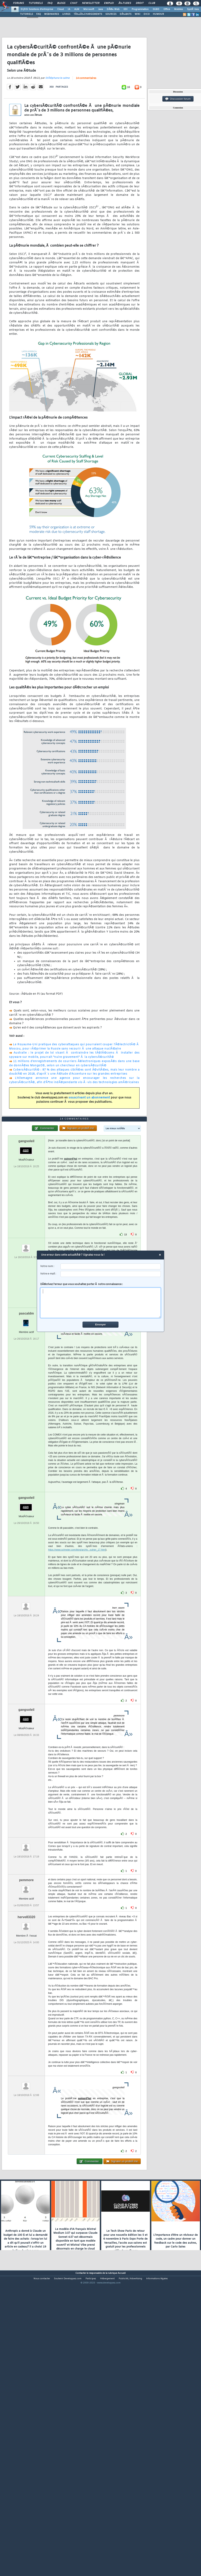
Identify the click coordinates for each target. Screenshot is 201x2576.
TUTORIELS (26, 14)
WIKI (137, 14)
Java (100, 9)
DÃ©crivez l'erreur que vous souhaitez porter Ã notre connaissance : (100, 1300)
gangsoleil (26, 1257)
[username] (110, 1266)
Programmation (140, 9)
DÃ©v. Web (113, 9)
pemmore (26, 1996)
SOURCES (110, 14)
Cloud (60, 9)
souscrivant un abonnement (89, 1137)
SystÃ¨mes (193, 9)
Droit (139, 3)
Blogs (61, 3)
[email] (110, 1274)
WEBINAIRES (51, 14)
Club (151, 3)
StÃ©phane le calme (57, 117)
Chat (74, 3)
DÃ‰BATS (125, 14)
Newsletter (91, 3)
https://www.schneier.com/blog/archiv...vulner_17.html (77, 1666)
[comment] (100, 1303)
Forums (18, 3)
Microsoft (88, 9)
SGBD (156, 9)
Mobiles (178, 9)
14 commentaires (86, 117)
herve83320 (26, 2033)
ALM (76, 9)
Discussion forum (178, 99)
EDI (126, 9)
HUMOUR (158, 14)
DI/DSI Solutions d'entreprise (37, 9)
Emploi (109, 3)
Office (166, 9)
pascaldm (26, 1430)
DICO (147, 14)
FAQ (50, 3)
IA (69, 9)
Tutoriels (35, 3)
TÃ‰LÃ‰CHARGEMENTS (88, 14)
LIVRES (66, 14)
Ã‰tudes (124, 3)
